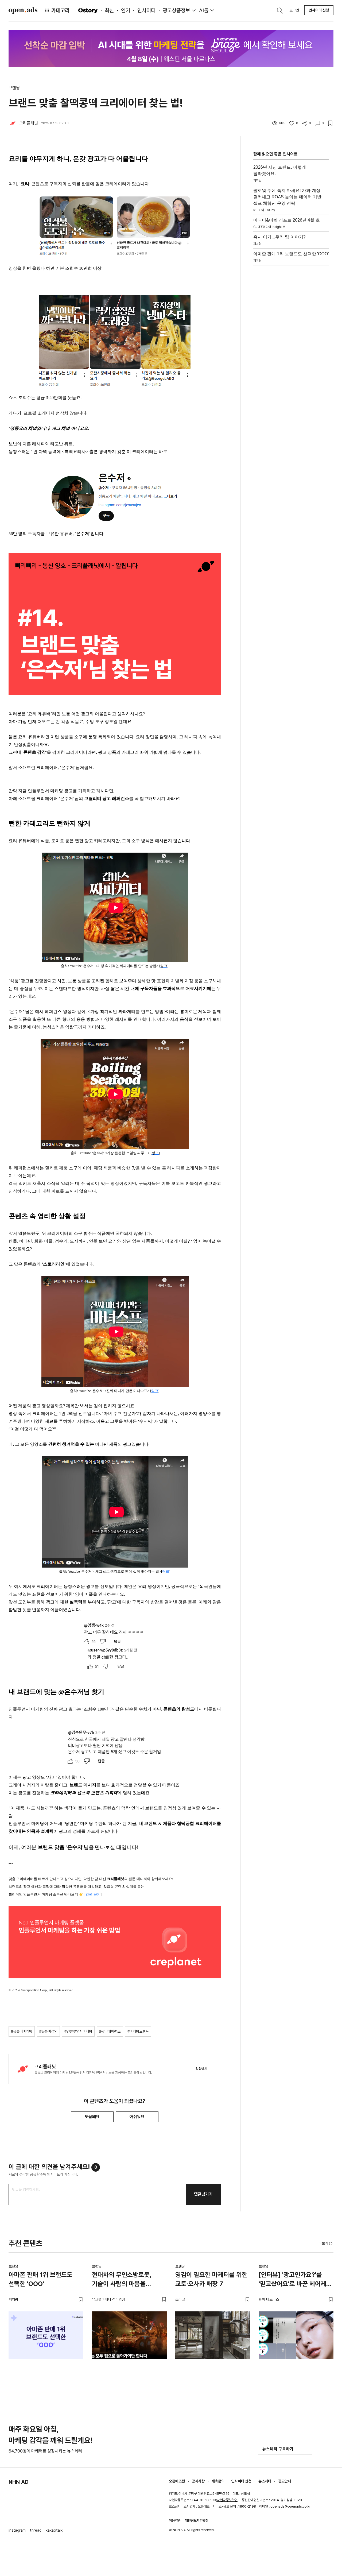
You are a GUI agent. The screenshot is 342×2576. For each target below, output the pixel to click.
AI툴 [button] (203, 10)
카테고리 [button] (56, 10)
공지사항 (198, 2481)
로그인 (294, 10)
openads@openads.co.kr (290, 2506)
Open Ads (23, 10)
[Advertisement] (291, 347)
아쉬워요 (137, 2116)
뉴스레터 (264, 2481)
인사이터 (146, 10)
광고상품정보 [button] (176, 10)
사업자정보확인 (227, 2500)
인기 (125, 10)
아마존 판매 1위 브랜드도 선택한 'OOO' (40, 2279)
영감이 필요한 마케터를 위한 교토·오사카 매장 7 (211, 2279)
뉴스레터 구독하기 (285, 2448)
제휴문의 (218, 2481)
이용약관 (175, 2521)
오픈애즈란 (177, 2481)
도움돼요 (92, 2116)
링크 (154, 1391)
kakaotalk (54, 2530)
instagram (17, 2530)
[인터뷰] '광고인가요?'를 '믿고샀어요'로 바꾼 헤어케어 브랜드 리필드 (295, 2280)
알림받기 (201, 2069)
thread (35, 2530)
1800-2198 (247, 2506)
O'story (88, 10)
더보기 (325, 2243)
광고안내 (284, 2481)
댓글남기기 (203, 2194)
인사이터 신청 (319, 10)
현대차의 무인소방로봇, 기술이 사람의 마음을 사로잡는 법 (121, 2280)
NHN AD (19, 2482)
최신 (109, 10)
